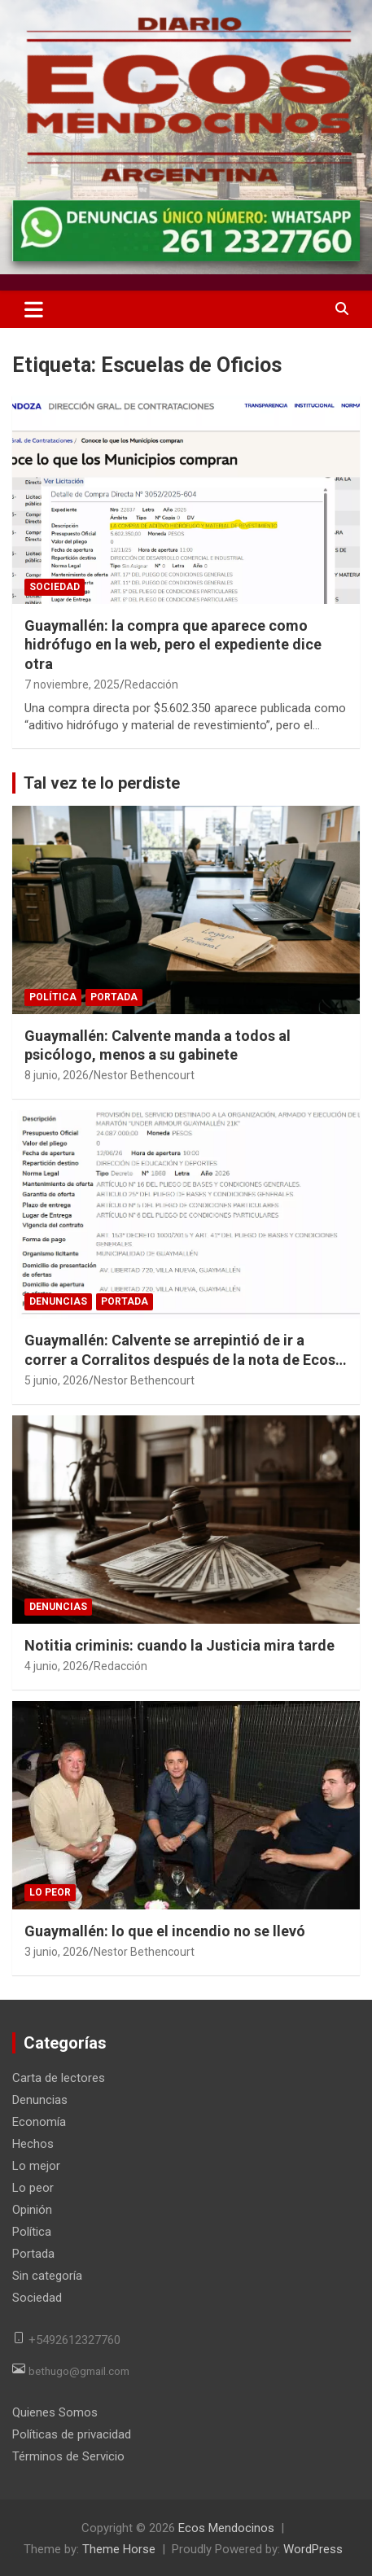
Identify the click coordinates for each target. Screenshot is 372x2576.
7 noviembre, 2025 (72, 684)
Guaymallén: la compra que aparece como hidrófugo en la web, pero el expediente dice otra (173, 644)
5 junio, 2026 (56, 1380)
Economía (39, 2122)
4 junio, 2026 (56, 1666)
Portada (114, 997)
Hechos (33, 2143)
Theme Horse (118, 2549)
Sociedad (54, 587)
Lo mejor (36, 2165)
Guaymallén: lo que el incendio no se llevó (164, 1931)
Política (53, 997)
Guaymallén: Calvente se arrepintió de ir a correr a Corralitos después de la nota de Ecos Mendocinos (179, 1359)
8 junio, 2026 (56, 1075)
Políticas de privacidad (71, 2434)
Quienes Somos (55, 2412)
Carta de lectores (58, 2078)
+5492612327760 (74, 2340)
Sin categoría (47, 2275)
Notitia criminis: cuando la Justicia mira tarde (179, 1645)
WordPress (313, 2549)
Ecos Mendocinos (226, 2528)
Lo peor (50, 1892)
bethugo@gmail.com (78, 2370)
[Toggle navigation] (33, 309)
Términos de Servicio (68, 2456)
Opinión (32, 2209)
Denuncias (58, 1301)
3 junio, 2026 (56, 1951)
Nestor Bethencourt (144, 1075)
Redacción (151, 684)
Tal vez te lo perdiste (102, 783)
